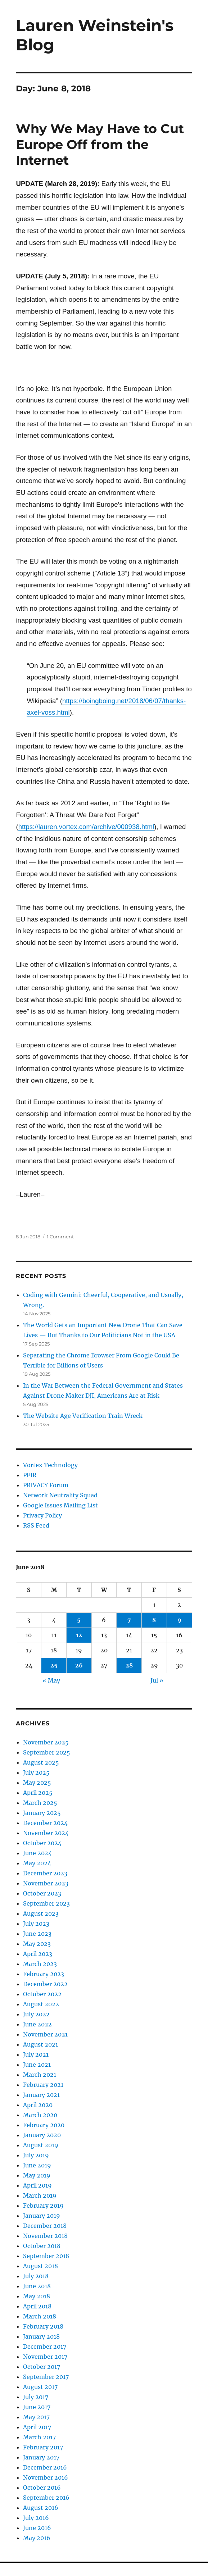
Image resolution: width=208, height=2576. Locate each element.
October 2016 (42, 2487)
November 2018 (45, 2235)
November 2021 (45, 2034)
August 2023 (41, 1913)
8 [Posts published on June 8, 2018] (154, 1620)
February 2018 (43, 2326)
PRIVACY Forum (45, 1485)
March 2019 (39, 2195)
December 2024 (45, 1822)
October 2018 (41, 2245)
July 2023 (36, 1923)
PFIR (29, 1475)
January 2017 (41, 2457)
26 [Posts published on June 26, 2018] (79, 1665)
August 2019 (40, 2145)
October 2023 (42, 1893)
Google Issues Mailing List (60, 1505)
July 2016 (36, 2517)
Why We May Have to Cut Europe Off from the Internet (100, 144)
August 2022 (41, 2004)
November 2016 (45, 2477)
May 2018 (36, 2296)
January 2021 (41, 2094)
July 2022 (36, 2014)
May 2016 (36, 2537)
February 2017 (43, 2447)
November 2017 (45, 2356)
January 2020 (42, 2135)
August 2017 (40, 2386)
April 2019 (37, 2185)
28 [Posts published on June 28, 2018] (129, 1665)
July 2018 (36, 2276)
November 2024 (46, 1833)
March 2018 (39, 2316)
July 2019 (36, 2155)
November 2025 (46, 1742)
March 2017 (39, 2437)
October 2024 (42, 1843)
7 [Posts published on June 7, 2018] (129, 1620)
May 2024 (37, 1863)
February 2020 (43, 2125)
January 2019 (41, 2215)
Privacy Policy (42, 1515)
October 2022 (42, 1994)
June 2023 (37, 1933)
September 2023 (46, 1903)
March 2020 (40, 2114)
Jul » (156, 1680)
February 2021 (43, 2084)
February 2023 (43, 1973)
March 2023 (40, 1963)
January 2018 (41, 2336)
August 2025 (41, 1762)
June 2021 (37, 2064)
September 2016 (46, 2497)
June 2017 (36, 2407)
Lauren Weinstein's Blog (94, 34)
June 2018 (37, 2286)
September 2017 (46, 2376)
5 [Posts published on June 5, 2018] (79, 1620)
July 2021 (36, 2054)
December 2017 (44, 2346)
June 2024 (37, 1853)
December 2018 (45, 2225)
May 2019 (36, 2175)
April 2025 (38, 1792)
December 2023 (45, 1873)
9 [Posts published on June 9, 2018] (179, 1620)
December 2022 (45, 1984)
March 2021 (39, 2074)
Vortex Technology (50, 1465)
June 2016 (37, 2527)
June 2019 (37, 2165)
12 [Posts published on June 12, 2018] (79, 1635)
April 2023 (37, 1953)
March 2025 (40, 1802)
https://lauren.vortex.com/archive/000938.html (86, 826)
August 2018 (40, 2266)
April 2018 (37, 2306)
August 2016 (40, 2507)
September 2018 (46, 2255)
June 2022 (37, 2024)
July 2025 (36, 1772)
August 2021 (40, 2044)
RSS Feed (36, 1525)
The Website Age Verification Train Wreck (83, 1415)
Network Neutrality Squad (60, 1495)
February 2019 (43, 2205)
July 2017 (35, 2396)
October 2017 (41, 2366)
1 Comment (60, 1236)
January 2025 (42, 1812)
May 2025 (37, 1782)
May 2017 (36, 2417)
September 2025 (46, 1752)
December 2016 (45, 2467)
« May (51, 1680)
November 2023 (45, 1883)
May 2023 (37, 1943)
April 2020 (38, 2104)
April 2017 (37, 2427)
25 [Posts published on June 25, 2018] (54, 1665)
